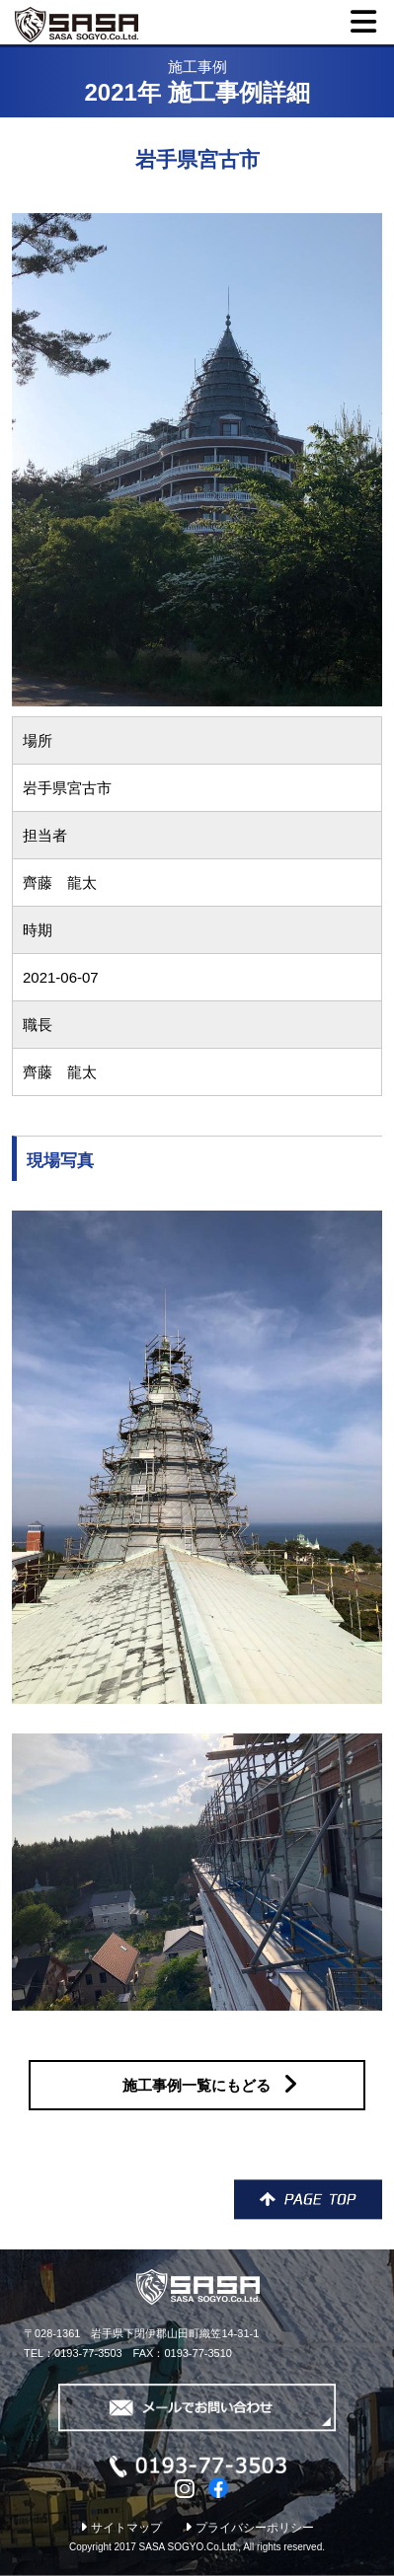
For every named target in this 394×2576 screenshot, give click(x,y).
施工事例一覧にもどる (209, 2084)
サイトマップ (121, 2528)
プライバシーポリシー (249, 2528)
